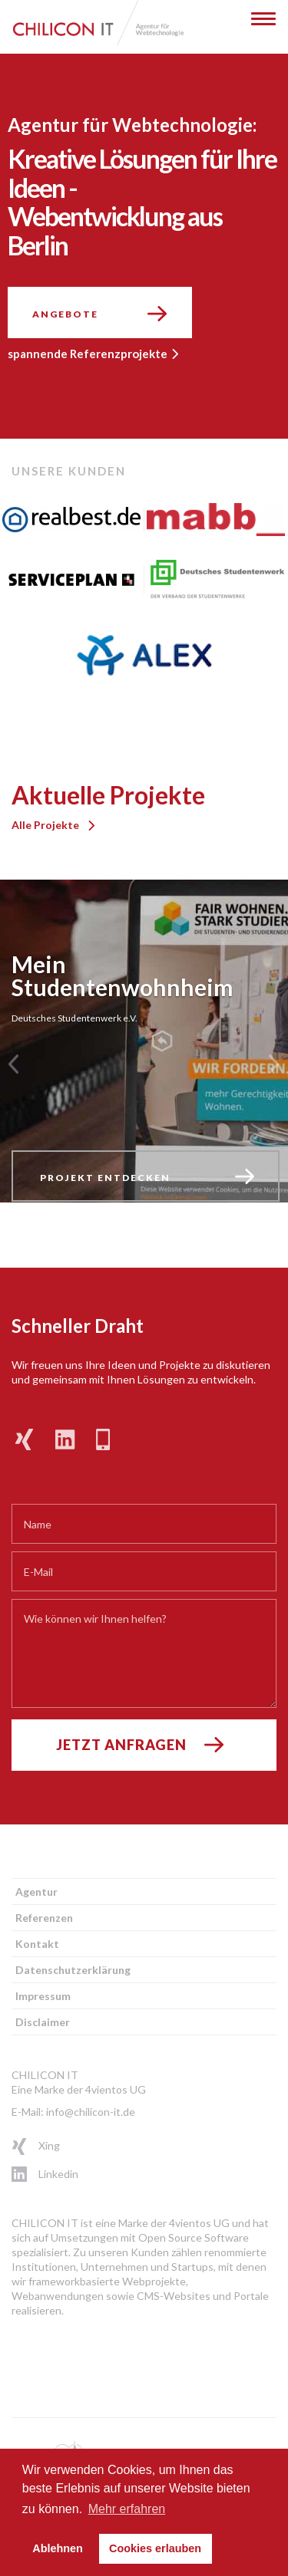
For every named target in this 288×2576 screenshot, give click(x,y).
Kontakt (37, 1943)
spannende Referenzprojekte (87, 353)
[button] (13, 1064)
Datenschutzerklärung (73, 1969)
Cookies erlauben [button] (155, 2548)
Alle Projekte (45, 824)
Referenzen (44, 1917)
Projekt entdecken (105, 1177)
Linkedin (25, 2174)
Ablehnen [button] (57, 2548)
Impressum (43, 1995)
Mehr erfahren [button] (127, 2508)
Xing (25, 2146)
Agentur (36, 1891)
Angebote (65, 314)
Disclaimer (42, 2021)
